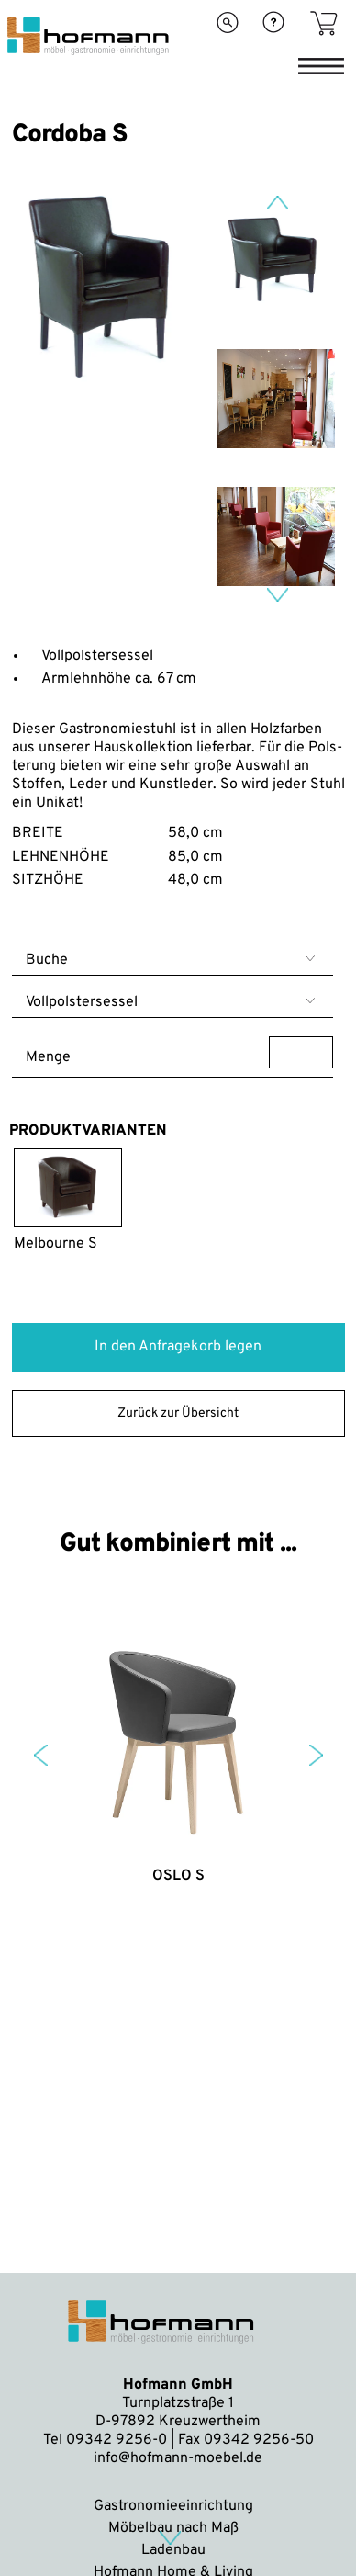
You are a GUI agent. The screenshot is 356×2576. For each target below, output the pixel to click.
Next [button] (277, 594)
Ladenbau (173, 2550)
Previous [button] (277, 202)
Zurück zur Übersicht (178, 1413)
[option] (105, 389)
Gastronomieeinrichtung (173, 2506)
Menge (179, 1052)
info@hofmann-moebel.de (178, 2458)
